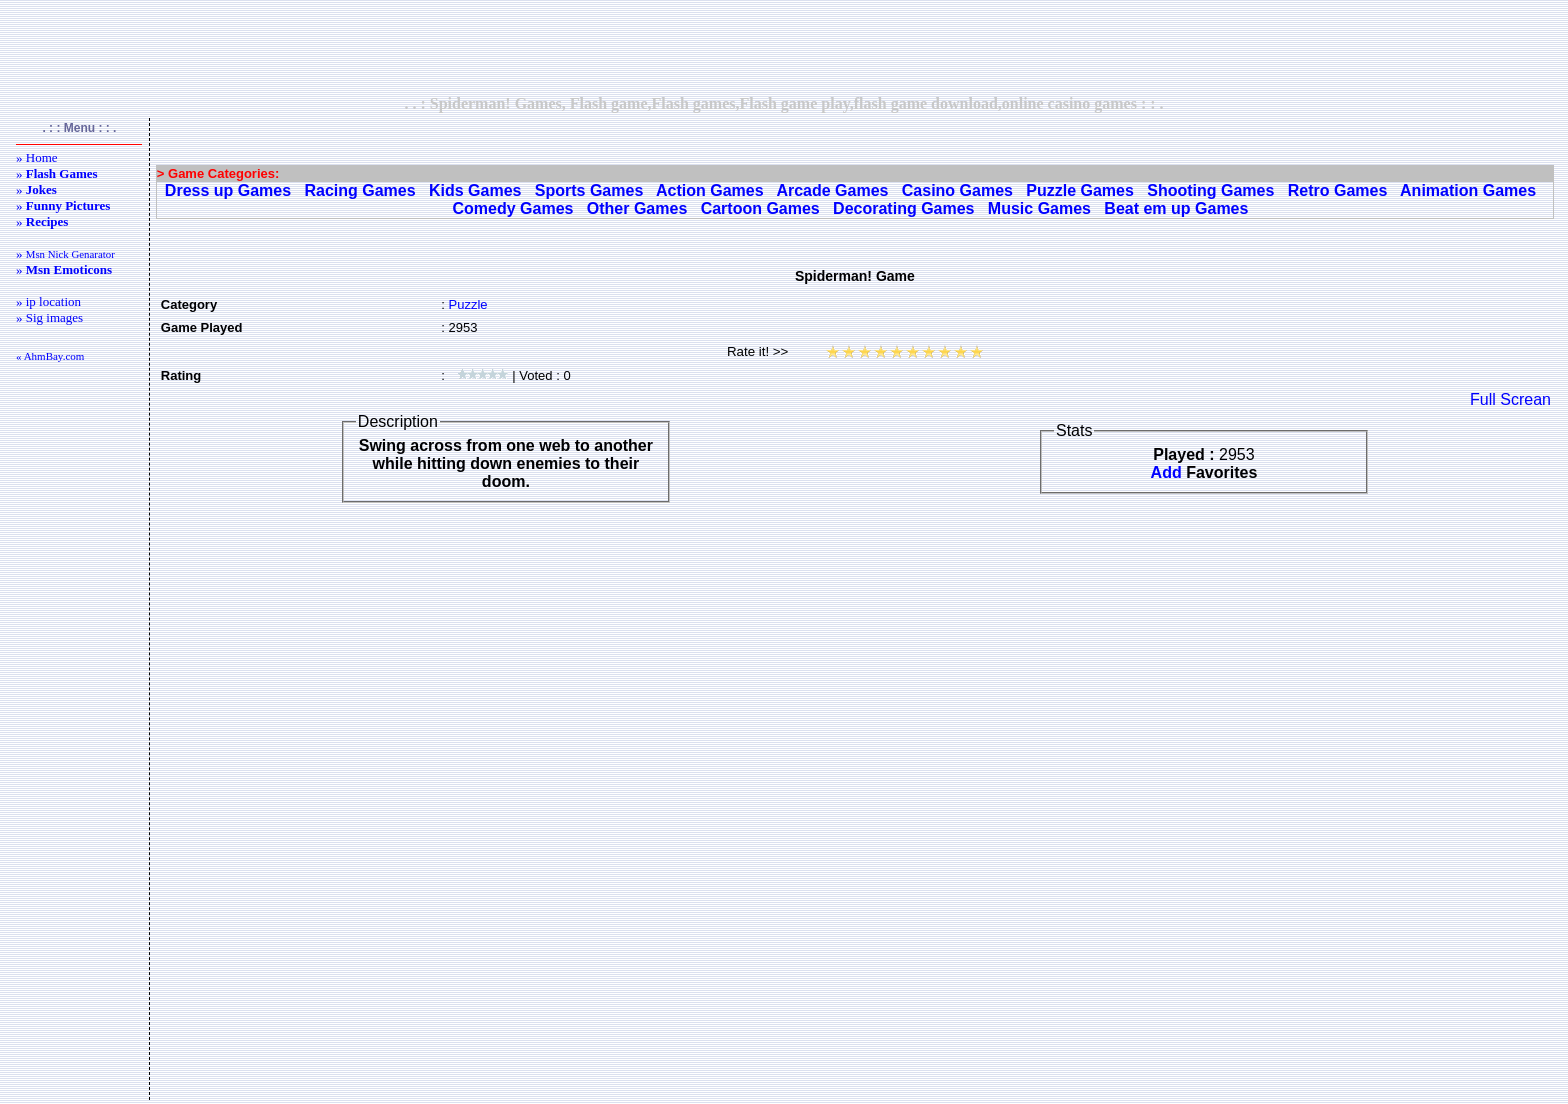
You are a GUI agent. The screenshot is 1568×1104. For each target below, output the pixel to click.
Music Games (1039, 208)
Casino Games (957, 190)
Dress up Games (228, 190)
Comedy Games (513, 208)
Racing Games (359, 190)
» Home (37, 157)
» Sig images (49, 317)
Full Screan (1510, 399)
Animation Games (1468, 190)
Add (1166, 472)
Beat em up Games (1176, 208)
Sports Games (589, 190)
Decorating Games (903, 208)
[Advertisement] (784, 47)
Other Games (637, 208)
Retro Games (1338, 190)
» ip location (48, 301)
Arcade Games (832, 190)
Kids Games (475, 190)
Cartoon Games (760, 208)
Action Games (710, 190)
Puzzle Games (1080, 190)
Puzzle (467, 304)
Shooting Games (1210, 190)
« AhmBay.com (50, 356)
